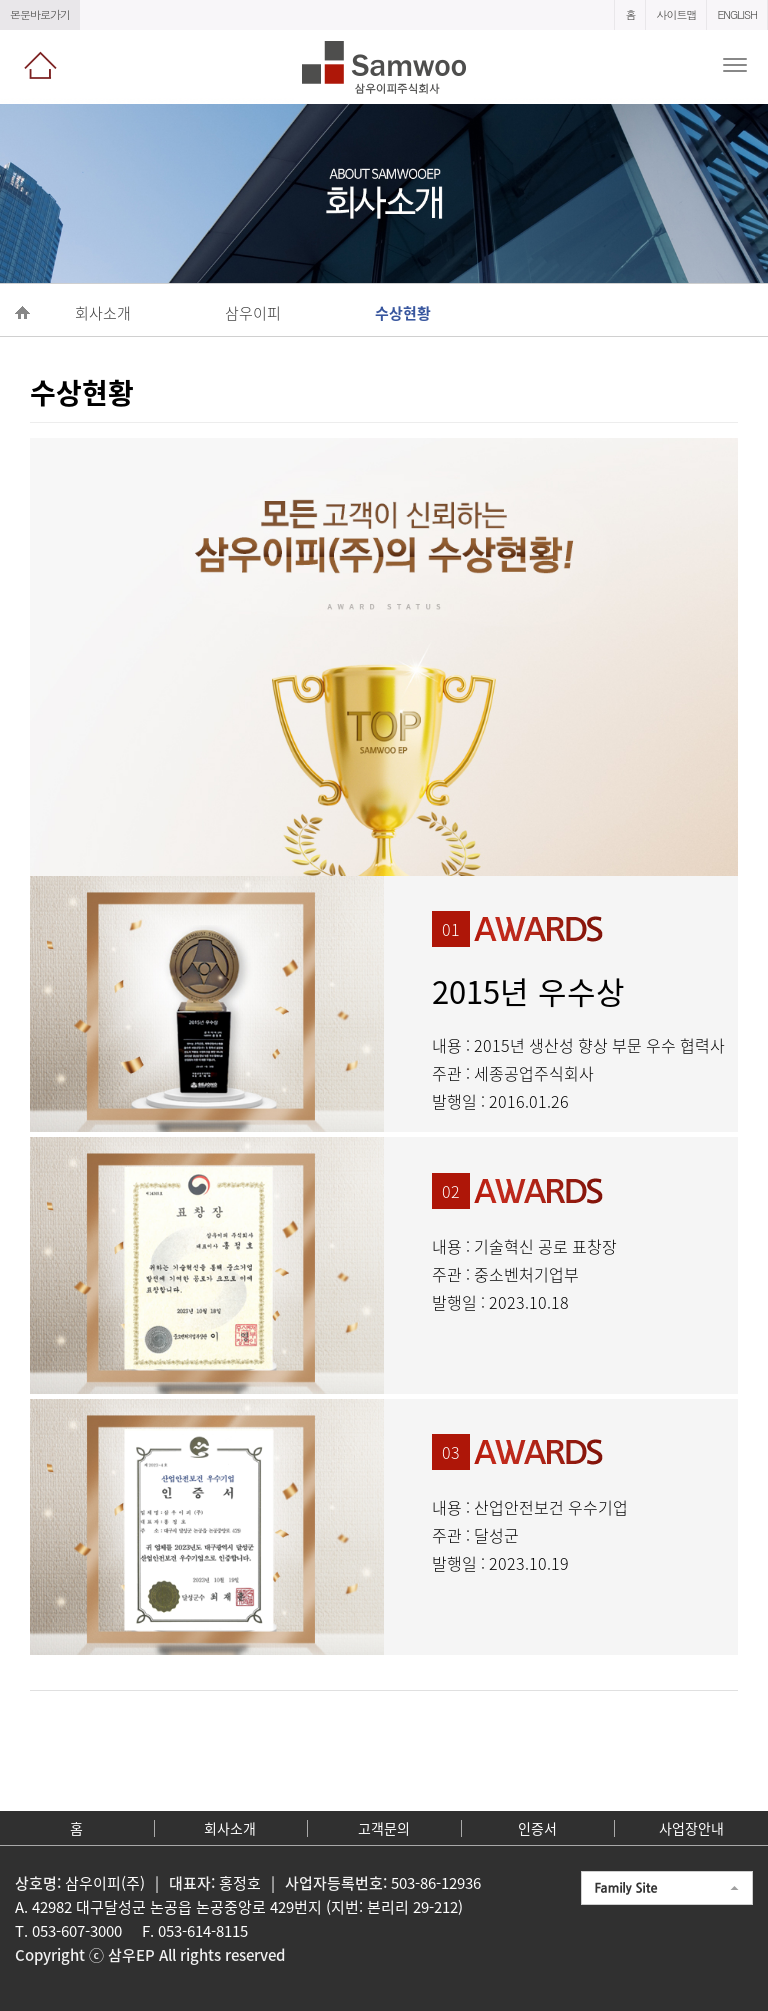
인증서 (537, 1828)
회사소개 (230, 1828)
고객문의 (384, 1828)
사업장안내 (691, 1828)
